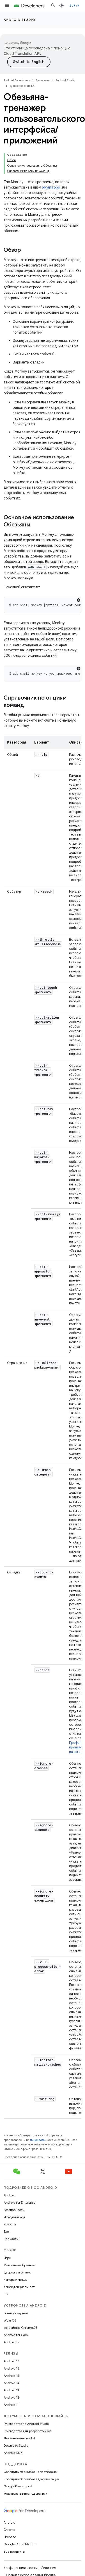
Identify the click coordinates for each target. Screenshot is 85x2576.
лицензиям (37, 2140)
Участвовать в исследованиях (25, 2493)
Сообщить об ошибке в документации (32, 2479)
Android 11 (11, 2405)
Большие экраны (16, 2313)
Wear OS (10, 2320)
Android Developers (17, 80)
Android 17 (11, 2361)
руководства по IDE (22, 86)
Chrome (9, 2530)
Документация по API (19, 2438)
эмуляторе (51, 187)
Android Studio (19, 20)
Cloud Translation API (22, 53)
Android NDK (13, 2453)
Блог (7, 2231)
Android (9, 2195)
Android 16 (11, 2368)
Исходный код (14, 2217)
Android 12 (11, 2397)
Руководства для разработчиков (27, 2431)
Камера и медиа (16, 2280)
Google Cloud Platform (20, 2544)
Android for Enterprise (19, 2202)
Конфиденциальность (20, 2287)
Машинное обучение (19, 2265)
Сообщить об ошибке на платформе (30, 2472)
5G (6, 2294)
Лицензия (48, 2568)
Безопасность (14, 2210)
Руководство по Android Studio (26, 2424)
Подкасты (11, 2239)
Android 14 (11, 2383)
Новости (10, 2224)
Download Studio (16, 2445)
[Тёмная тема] (78, 600)
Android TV (12, 2342)
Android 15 (11, 2376)
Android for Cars (16, 2335)
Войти (74, 5)
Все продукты (14, 2551)
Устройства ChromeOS (20, 2328)
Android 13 (11, 2390)
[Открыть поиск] (53, 5)
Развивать (43, 80)
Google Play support (18, 2486)
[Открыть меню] (7, 5)
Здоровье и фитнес (18, 2272)
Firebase (10, 2537)
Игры (7, 2258)
